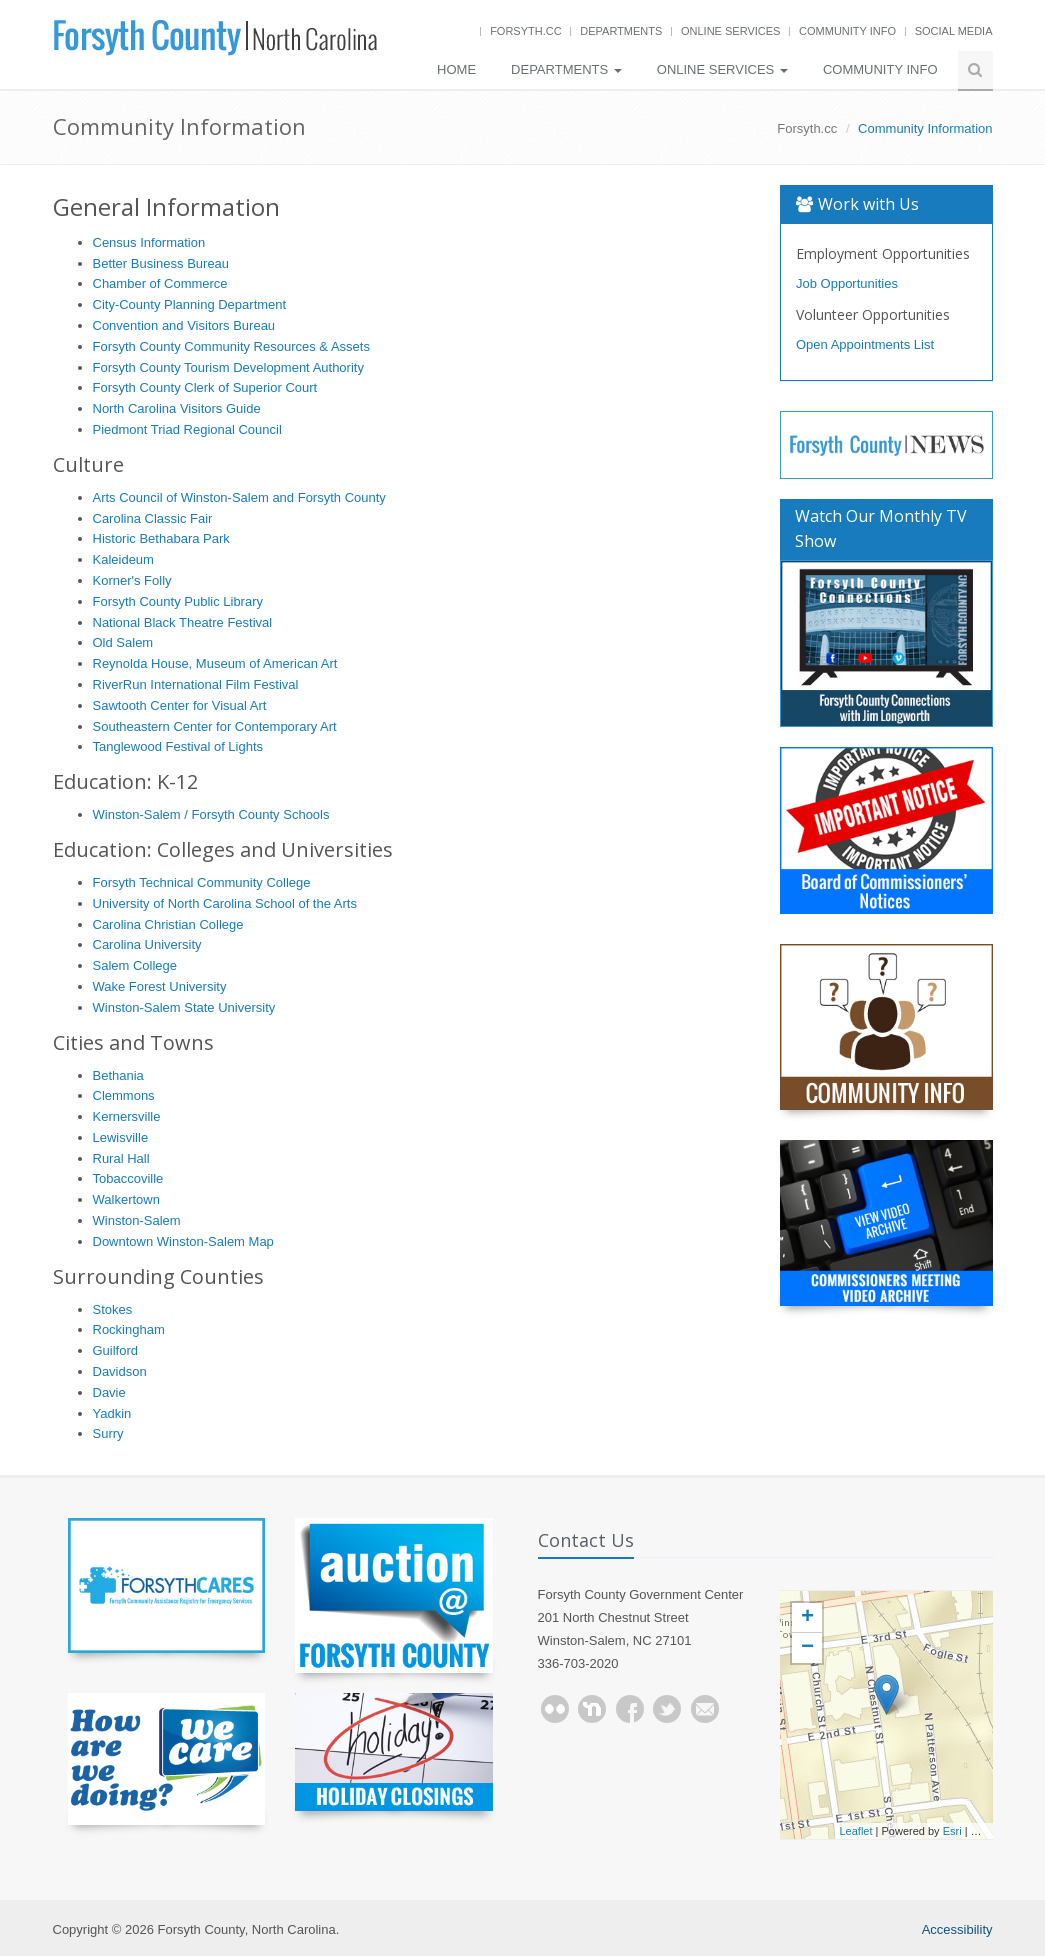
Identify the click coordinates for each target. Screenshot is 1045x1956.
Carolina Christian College (168, 924)
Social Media (954, 31)
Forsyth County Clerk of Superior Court (205, 387)
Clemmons (124, 1095)
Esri (952, 1831)
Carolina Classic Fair (153, 518)
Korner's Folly (132, 580)
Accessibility (957, 1929)
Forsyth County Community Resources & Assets (231, 346)
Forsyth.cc (526, 31)
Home (456, 69)
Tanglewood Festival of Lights (178, 746)
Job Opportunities (847, 283)
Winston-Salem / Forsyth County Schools (211, 814)
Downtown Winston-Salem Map (183, 1241)
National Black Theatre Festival (183, 622)
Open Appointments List (865, 344)
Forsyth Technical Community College (202, 882)
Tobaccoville (128, 1178)
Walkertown (126, 1199)
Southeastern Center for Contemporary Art (215, 726)
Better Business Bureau (161, 263)
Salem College (135, 965)
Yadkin (112, 1413)
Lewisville (121, 1137)
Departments (621, 31)
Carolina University (147, 944)
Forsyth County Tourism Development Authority (228, 367)
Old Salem (123, 642)
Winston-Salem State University (184, 1007)
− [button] (807, 1648)
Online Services (730, 31)
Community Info (847, 31)
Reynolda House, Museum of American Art (215, 663)
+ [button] (807, 1618)
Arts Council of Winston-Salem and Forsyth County (239, 497)
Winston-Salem (137, 1220)
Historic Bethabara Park (161, 538)
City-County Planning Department (190, 304)
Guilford (116, 1350)
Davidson (120, 1371)
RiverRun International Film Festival (196, 684)
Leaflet (856, 1831)
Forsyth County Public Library (178, 601)
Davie (109, 1392)
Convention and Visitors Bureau (184, 325)
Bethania (118, 1075)
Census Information (149, 242)
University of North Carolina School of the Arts (225, 903)
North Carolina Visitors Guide (177, 408)
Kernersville (127, 1116)
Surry (108, 1433)
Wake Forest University (160, 986)
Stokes (113, 1309)
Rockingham (129, 1329)
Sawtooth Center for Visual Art (180, 705)
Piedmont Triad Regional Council (187, 429)
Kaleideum (123, 559)
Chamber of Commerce (160, 283)
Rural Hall (121, 1158)
